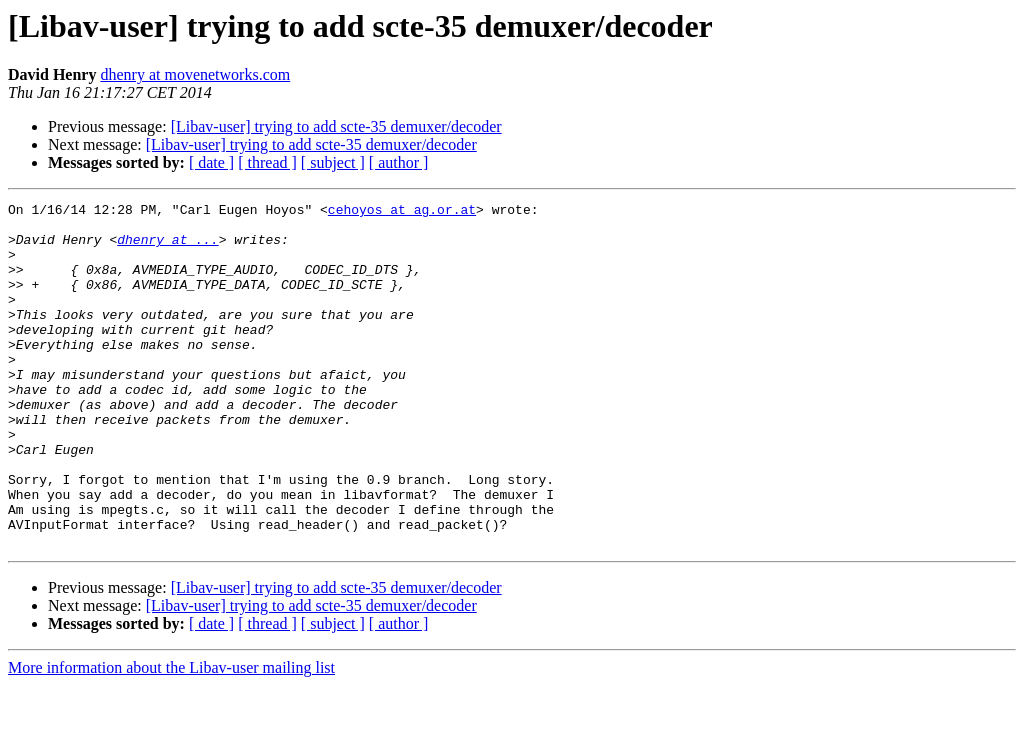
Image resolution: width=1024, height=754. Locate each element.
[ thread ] (267, 162)
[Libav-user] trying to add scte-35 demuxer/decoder (336, 126)
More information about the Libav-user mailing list (171, 736)
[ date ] (211, 162)
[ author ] (399, 162)
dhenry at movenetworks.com (195, 74)
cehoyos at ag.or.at (402, 212)
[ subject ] (333, 162)
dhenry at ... (167, 248)
